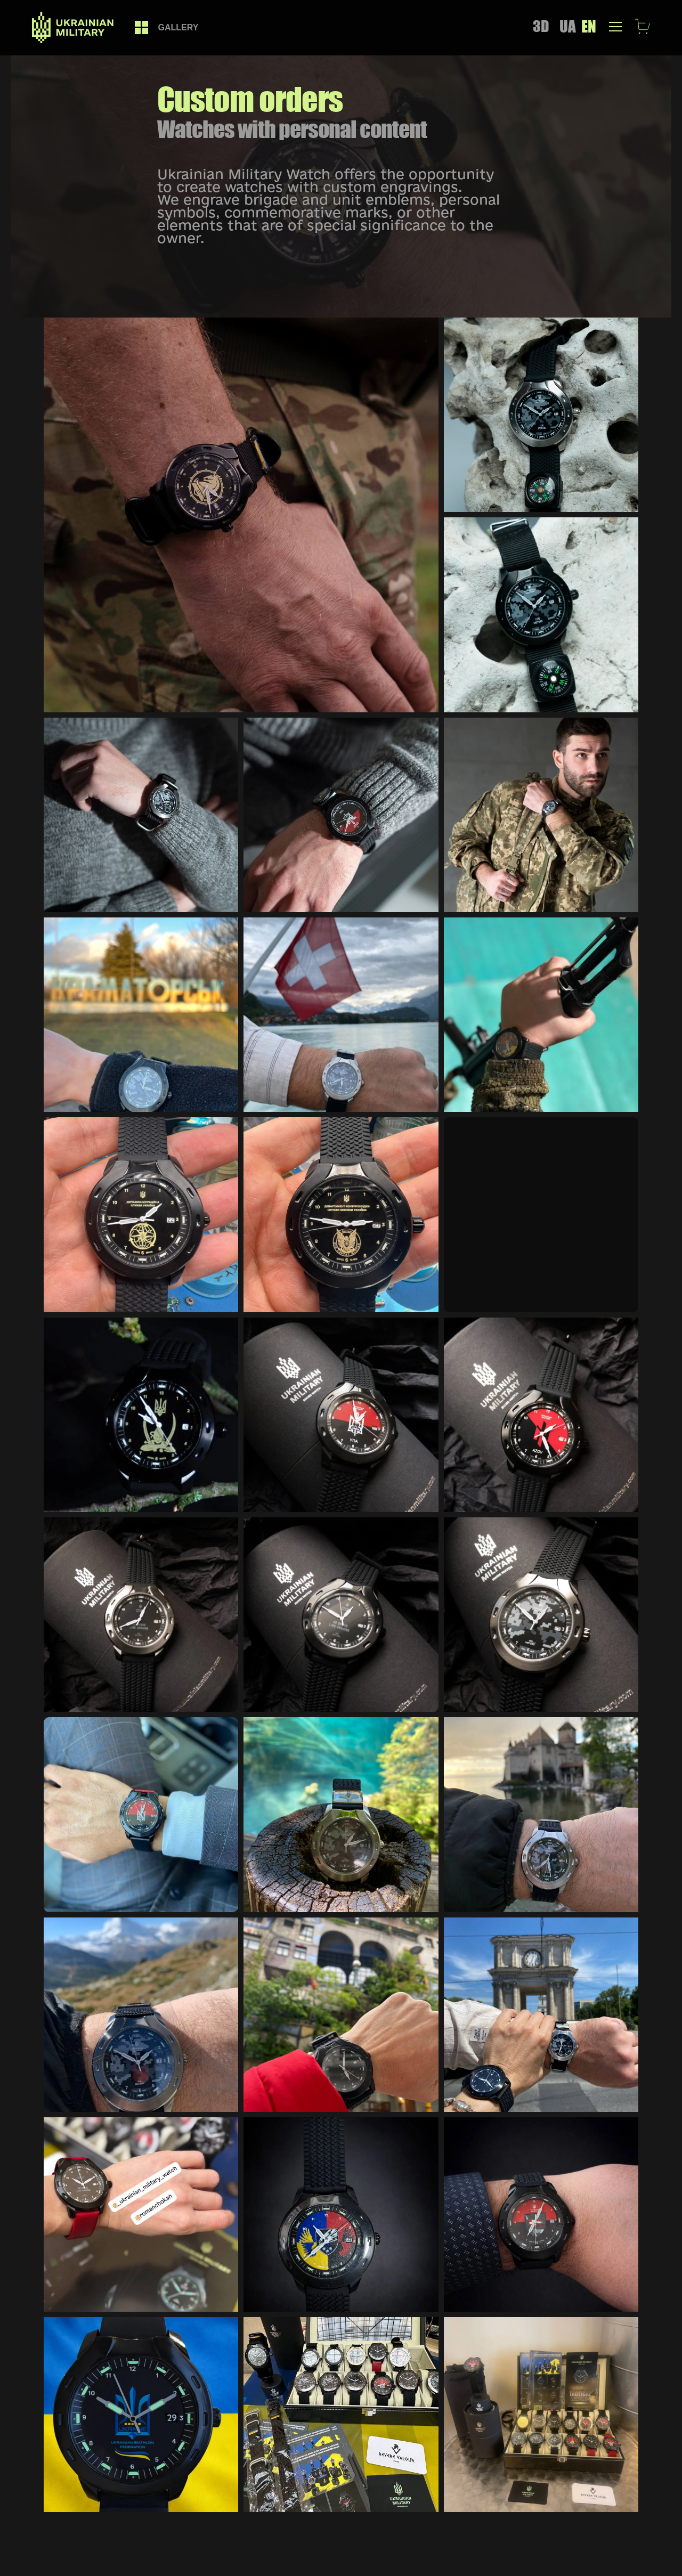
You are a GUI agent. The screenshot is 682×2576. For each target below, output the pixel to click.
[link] (141, 27)
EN (588, 26)
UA (567, 26)
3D (541, 26)
